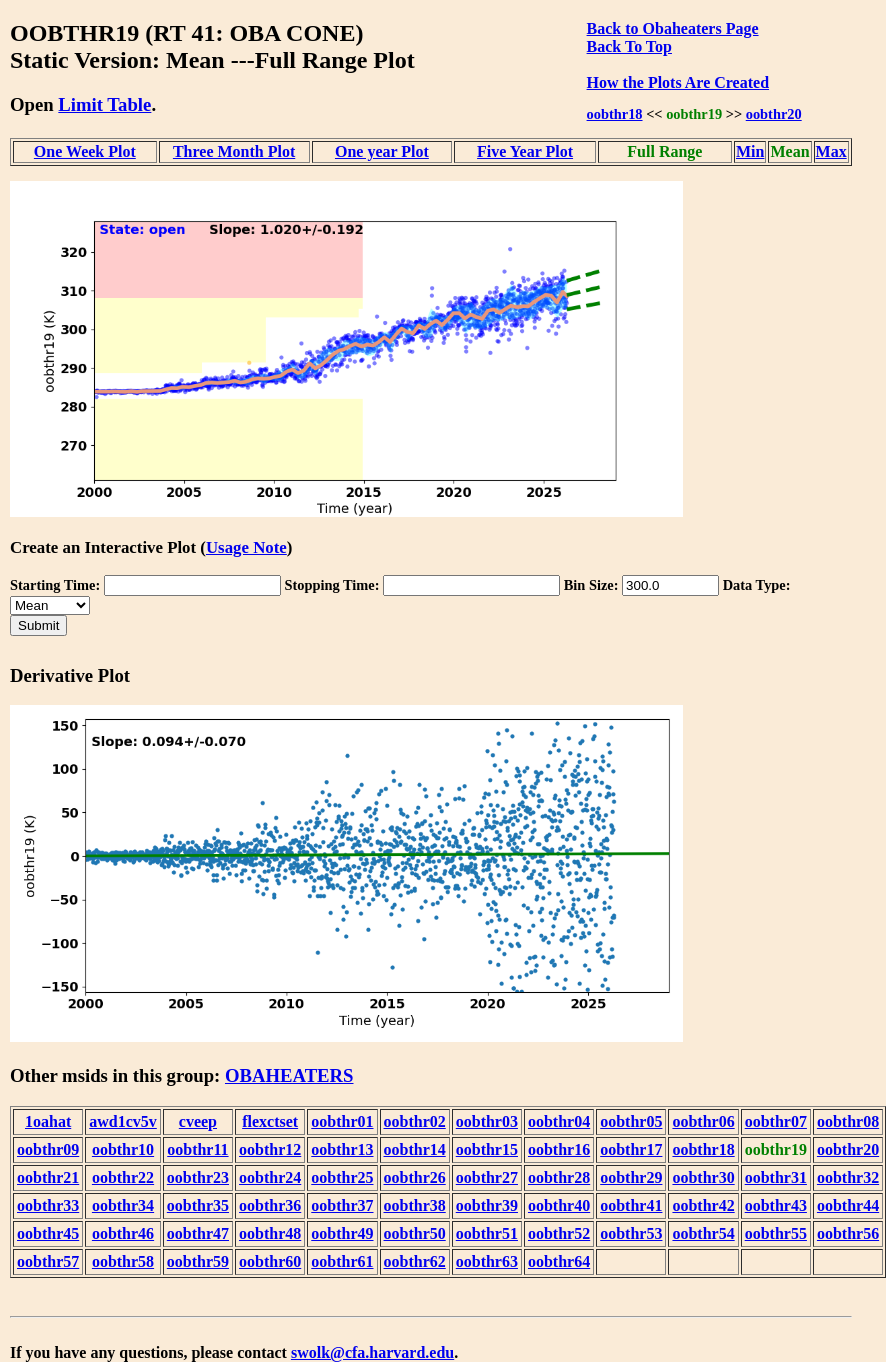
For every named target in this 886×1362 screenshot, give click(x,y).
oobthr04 (559, 1121)
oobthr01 (342, 1121)
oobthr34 (123, 1205)
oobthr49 (342, 1233)
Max (831, 151)
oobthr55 (776, 1233)
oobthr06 (703, 1121)
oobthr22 (123, 1177)
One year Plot (382, 151)
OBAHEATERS (289, 1075)
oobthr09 (48, 1149)
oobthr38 (415, 1205)
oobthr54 (703, 1233)
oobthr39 (487, 1205)
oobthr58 (123, 1261)
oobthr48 (270, 1233)
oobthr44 (848, 1205)
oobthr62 (415, 1261)
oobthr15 (487, 1149)
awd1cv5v (123, 1121)
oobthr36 (270, 1205)
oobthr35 (198, 1205)
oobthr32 (848, 1177)
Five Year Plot (525, 151)
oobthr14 (415, 1149)
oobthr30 (703, 1177)
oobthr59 (198, 1261)
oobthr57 (48, 1261)
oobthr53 (631, 1233)
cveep (198, 1121)
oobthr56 (848, 1233)
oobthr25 (342, 1177)
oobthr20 (774, 114)
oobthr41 (631, 1205)
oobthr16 (559, 1149)
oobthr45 (48, 1233)
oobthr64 (559, 1261)
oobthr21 (48, 1177)
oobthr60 (270, 1261)
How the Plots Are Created (678, 82)
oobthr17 (631, 1149)
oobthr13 (342, 1149)
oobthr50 (415, 1233)
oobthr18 (615, 114)
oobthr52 (559, 1233)
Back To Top (629, 46)
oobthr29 (631, 1177)
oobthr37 (342, 1205)
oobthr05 (631, 1121)
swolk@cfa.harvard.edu (372, 1352)
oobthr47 (198, 1233)
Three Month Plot (234, 151)
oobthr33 (48, 1205)
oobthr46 (123, 1233)
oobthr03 (487, 1121)
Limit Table (104, 104)
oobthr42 (703, 1205)
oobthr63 (487, 1261)
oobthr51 (487, 1233)
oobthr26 (415, 1177)
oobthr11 (197, 1149)
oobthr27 (487, 1177)
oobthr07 (776, 1121)
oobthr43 (776, 1205)
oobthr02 (415, 1121)
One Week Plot (85, 151)
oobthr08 (848, 1121)
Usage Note (246, 547)
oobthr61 (342, 1261)
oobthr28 (559, 1177)
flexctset (270, 1121)
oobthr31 (776, 1177)
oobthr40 (559, 1205)
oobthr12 (270, 1149)
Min (750, 151)
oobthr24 (270, 1177)
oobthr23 (198, 1177)
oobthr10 (123, 1149)
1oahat (48, 1121)
